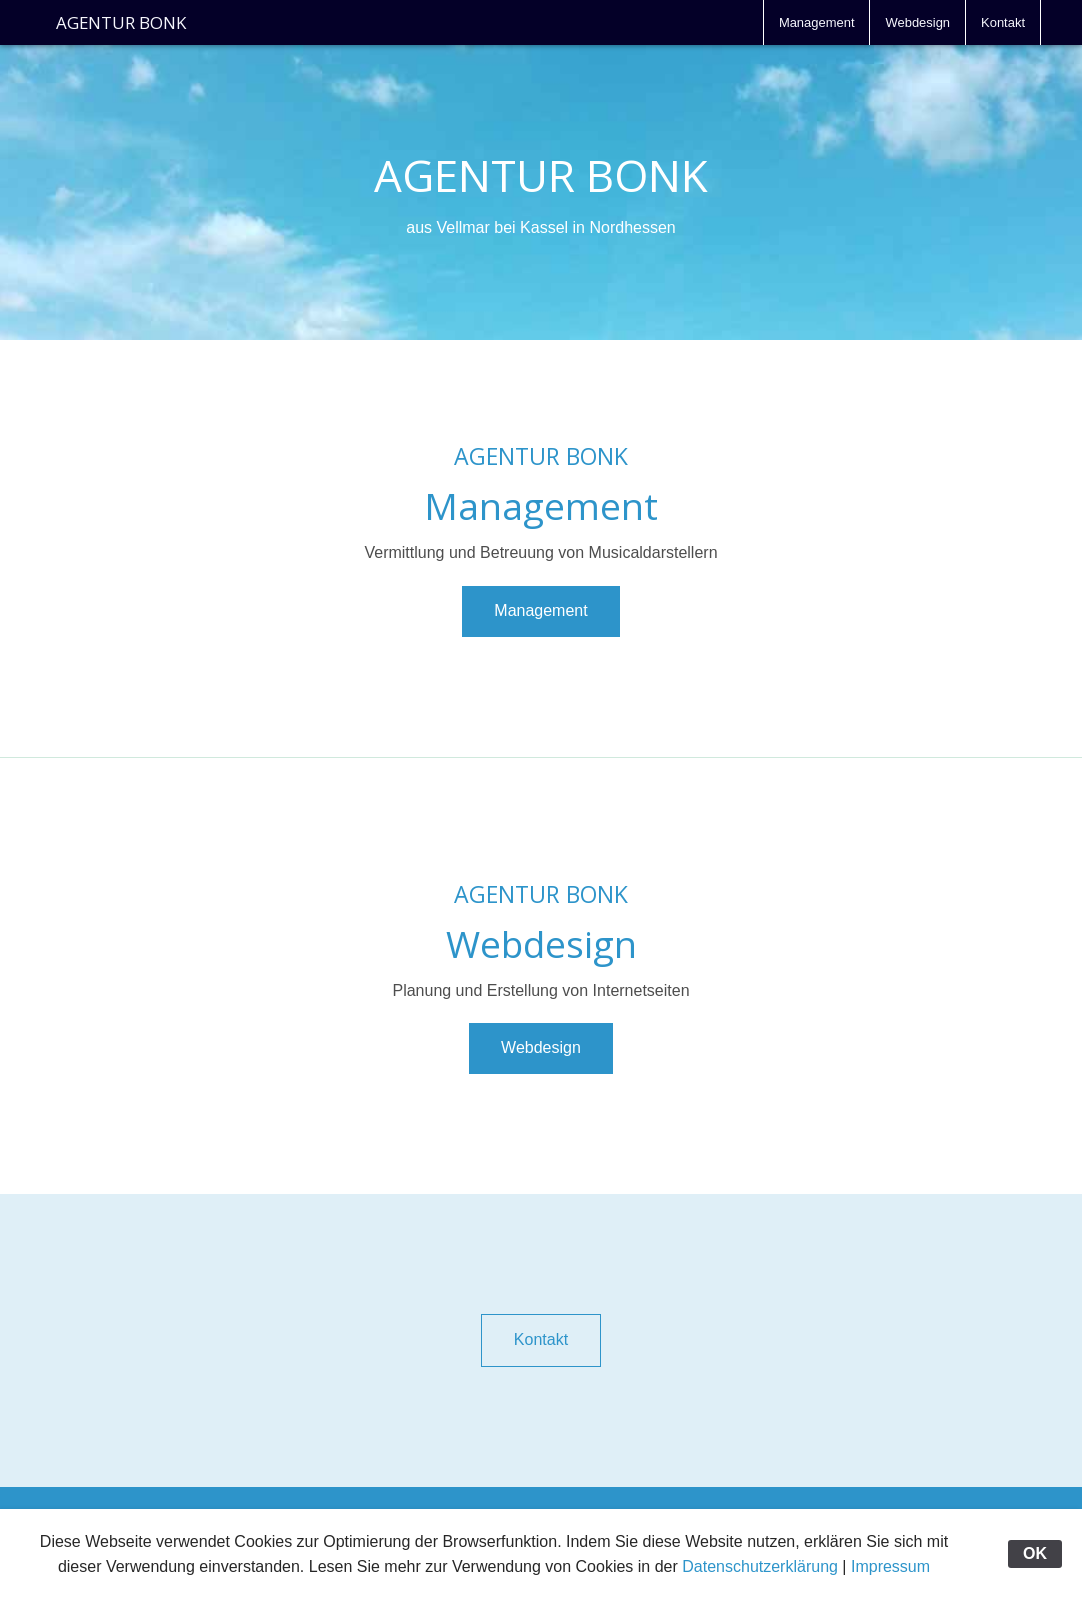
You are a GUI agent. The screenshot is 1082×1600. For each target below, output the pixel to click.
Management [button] (540, 610)
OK (1035, 1553)
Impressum (890, 1566)
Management (817, 22)
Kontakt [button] (541, 1339)
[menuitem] (817, 22)
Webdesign (917, 22)
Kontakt (1003, 22)
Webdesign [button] (541, 1047)
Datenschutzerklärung (760, 1566)
